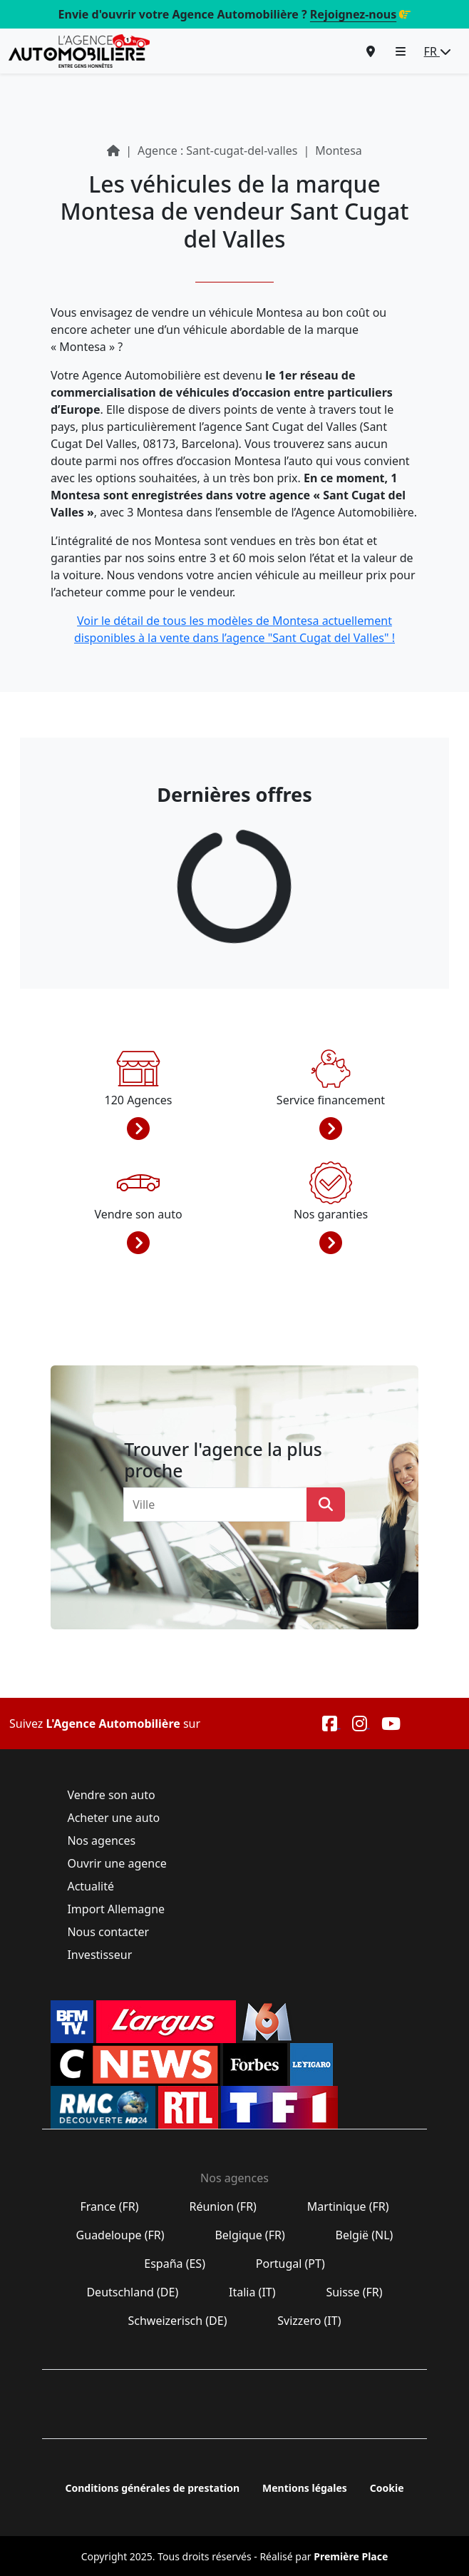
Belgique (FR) (250, 2235)
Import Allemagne (116, 1909)
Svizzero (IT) (309, 2320)
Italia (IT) (252, 2292)
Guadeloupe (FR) (120, 2235)
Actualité (90, 1886)
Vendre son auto (111, 1795)
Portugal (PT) (290, 2263)
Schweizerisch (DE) (177, 2320)
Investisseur (99, 1954)
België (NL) (364, 2235)
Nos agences (101, 1840)
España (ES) (174, 2263)
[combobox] (219, 1504)
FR (437, 51)
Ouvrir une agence (117, 1863)
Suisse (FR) (354, 2292)
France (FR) (109, 2206)
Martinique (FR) (348, 2206)
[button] (401, 51)
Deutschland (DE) (132, 2292)
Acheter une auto (113, 1818)
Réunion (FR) (222, 2206)
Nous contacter (108, 1932)
